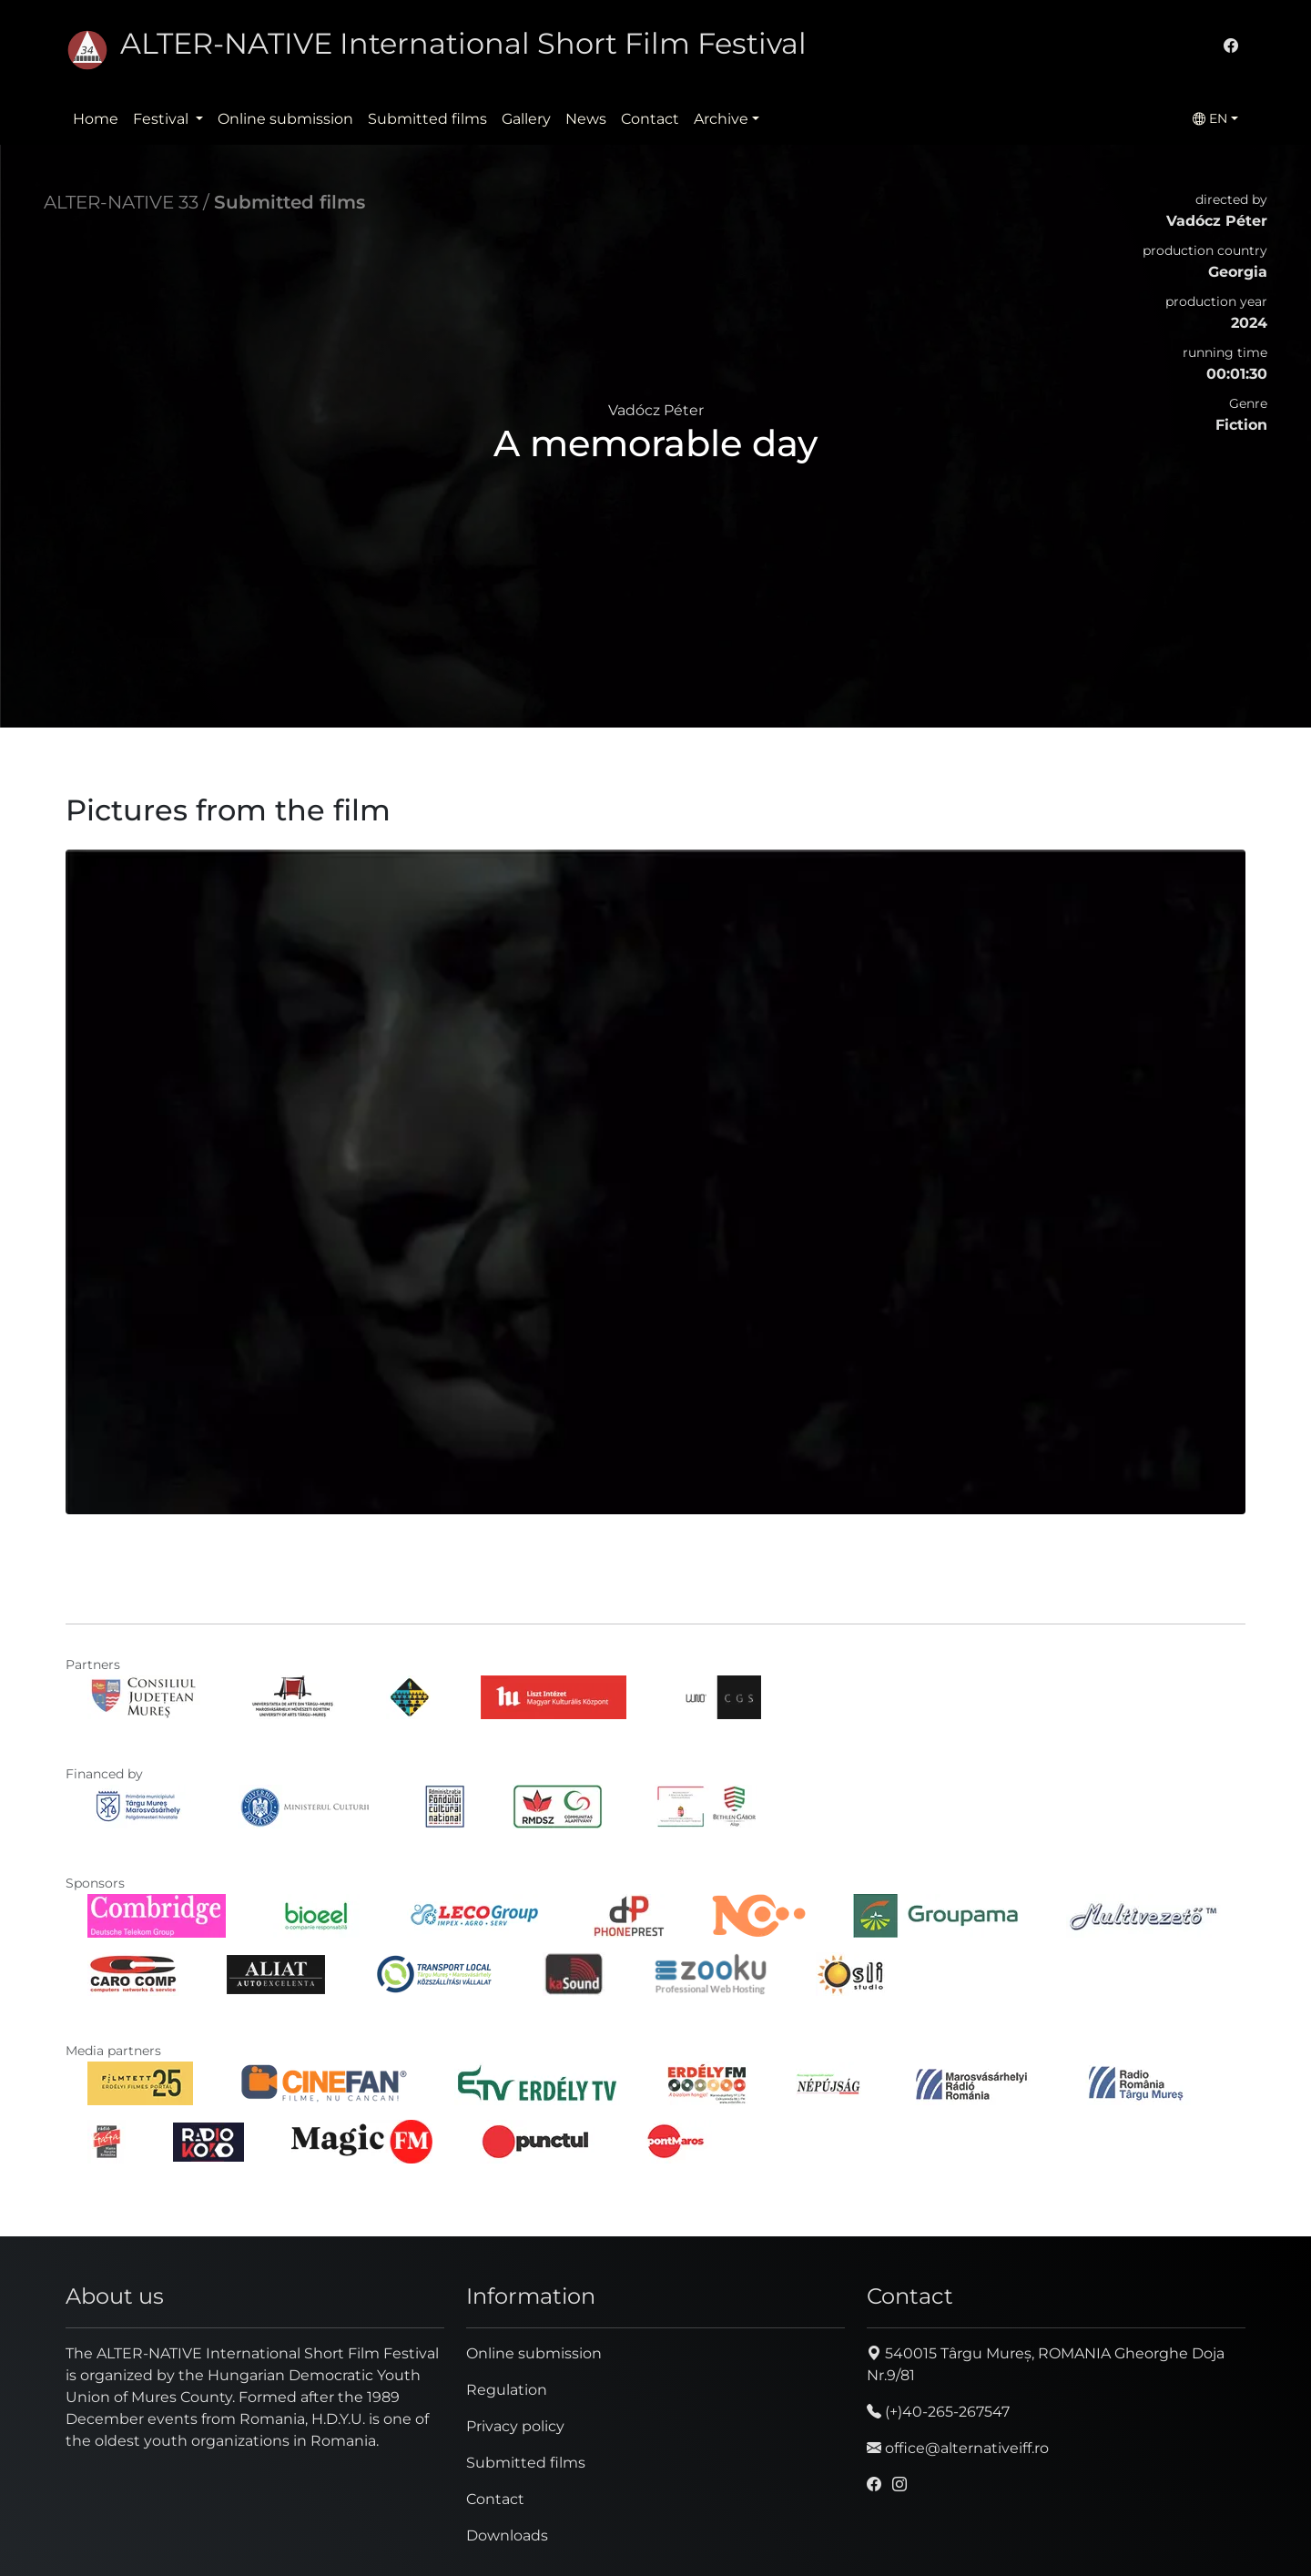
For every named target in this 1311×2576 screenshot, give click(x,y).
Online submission (285, 118)
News (585, 118)
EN (1210, 118)
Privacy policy (515, 2426)
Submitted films (427, 118)
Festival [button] (162, 118)
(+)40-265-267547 (938, 2411)
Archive (721, 118)
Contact (650, 118)
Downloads (507, 2535)
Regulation (506, 2389)
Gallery (526, 118)
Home (95, 118)
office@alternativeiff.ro (958, 2448)
